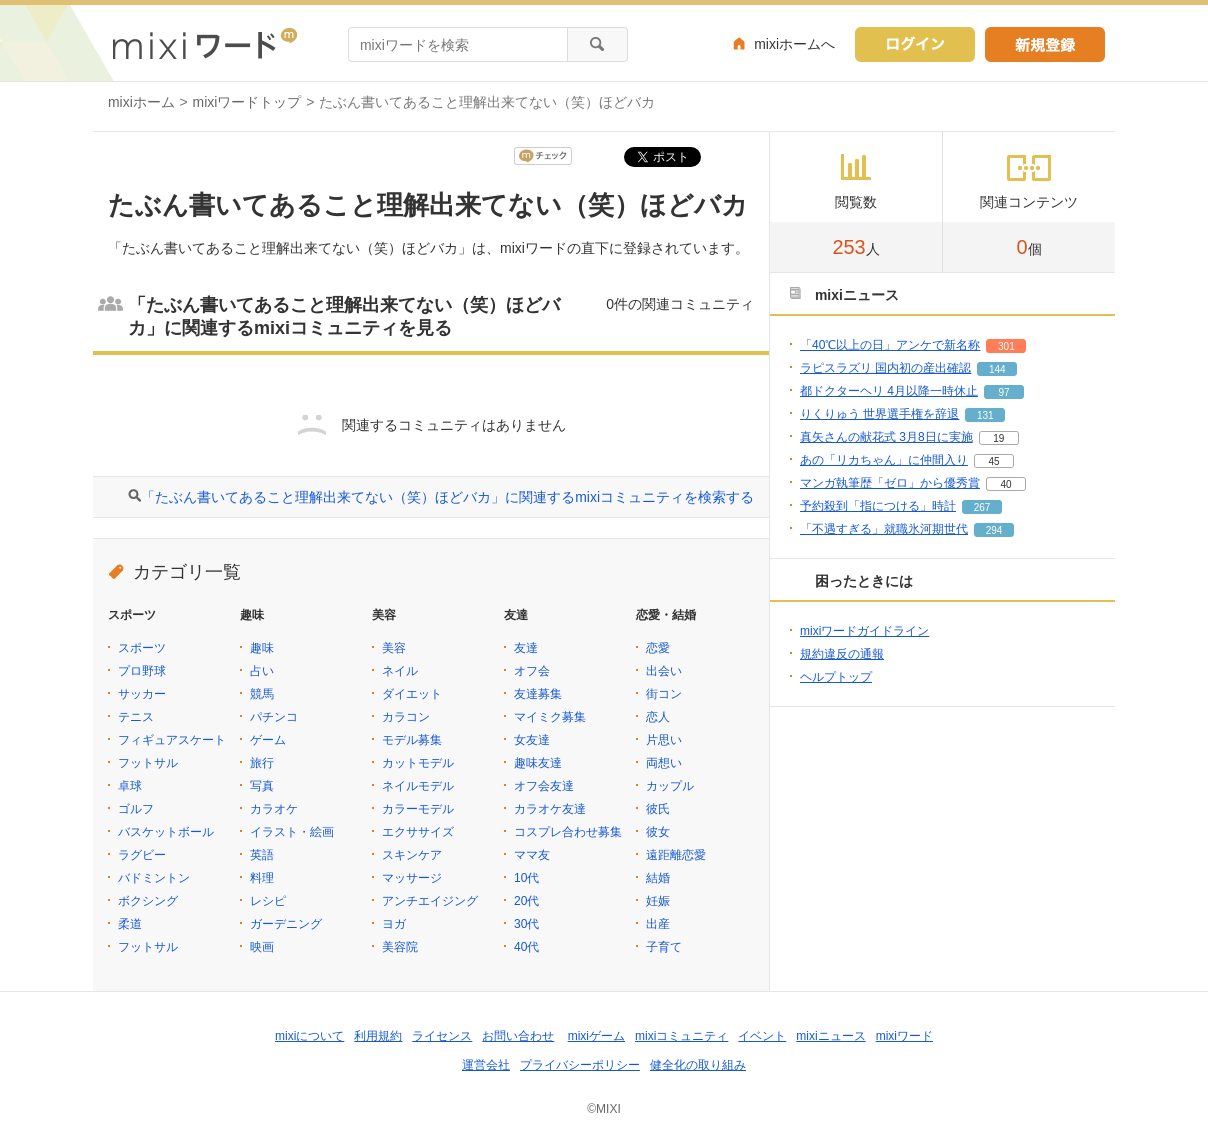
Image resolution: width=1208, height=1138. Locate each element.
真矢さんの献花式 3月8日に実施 (886, 437)
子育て (664, 947)
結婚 (658, 878)
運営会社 (486, 1065)
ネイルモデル (418, 786)
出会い (664, 671)
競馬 (262, 694)
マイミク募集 (550, 717)
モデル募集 (412, 740)
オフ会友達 (544, 786)
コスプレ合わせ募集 (568, 832)
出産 (658, 924)
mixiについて (309, 1036)
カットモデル (418, 763)
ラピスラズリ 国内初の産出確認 (885, 368)
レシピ (268, 901)
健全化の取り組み (698, 1065)
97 (1003, 392)
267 (982, 507)
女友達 (532, 740)
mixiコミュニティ (681, 1036)
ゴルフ (136, 809)
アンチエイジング (430, 901)
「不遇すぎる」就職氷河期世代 (884, 529)
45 (993, 461)
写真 (262, 786)
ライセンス (442, 1036)
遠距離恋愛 (676, 855)
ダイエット (412, 694)
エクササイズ (418, 832)
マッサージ (412, 878)
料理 (262, 878)
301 (1006, 346)
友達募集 (538, 694)
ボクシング (148, 901)
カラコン (406, 717)
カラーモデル (418, 809)
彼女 (658, 832)
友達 (526, 648)
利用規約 (378, 1036)
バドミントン (154, 878)
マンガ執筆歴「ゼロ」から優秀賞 (890, 483)
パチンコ (274, 717)
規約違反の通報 (842, 654)
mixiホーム (141, 102)
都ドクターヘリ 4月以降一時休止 (889, 391)
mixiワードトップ (247, 102)
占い (262, 671)
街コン (664, 694)
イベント (762, 1036)
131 (985, 415)
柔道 (130, 924)
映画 (262, 947)
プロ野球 (142, 671)
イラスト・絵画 (292, 832)
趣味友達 (538, 763)
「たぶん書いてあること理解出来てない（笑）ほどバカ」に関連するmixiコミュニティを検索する (447, 497)
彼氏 (658, 809)
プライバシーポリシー (580, 1065)
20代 (526, 901)
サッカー (142, 694)
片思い (664, 740)
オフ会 (532, 671)
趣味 (262, 648)
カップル (670, 786)
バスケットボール (166, 832)
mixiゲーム (596, 1036)
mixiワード (904, 1036)
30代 (526, 924)
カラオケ (274, 809)
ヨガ (394, 924)
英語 (262, 855)
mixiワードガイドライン (864, 631)
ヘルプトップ (836, 677)
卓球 (130, 786)
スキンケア (412, 855)
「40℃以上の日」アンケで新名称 (890, 345)
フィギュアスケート (172, 740)
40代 (526, 947)
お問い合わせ (518, 1036)
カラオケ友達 (550, 809)
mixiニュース (830, 1036)
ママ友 (532, 855)
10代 (526, 878)
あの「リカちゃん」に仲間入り (884, 460)
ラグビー (142, 855)
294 (994, 530)
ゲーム (268, 740)
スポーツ (142, 648)
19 (998, 438)
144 (997, 369)
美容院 (400, 947)
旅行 (262, 763)
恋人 (658, 717)
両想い (664, 763)
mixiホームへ (794, 44)
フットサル (148, 763)
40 (1005, 484)
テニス (136, 717)
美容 (394, 648)
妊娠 (658, 901)
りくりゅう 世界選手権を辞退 (879, 414)
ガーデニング (286, 924)
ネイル (400, 671)
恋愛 (658, 648)
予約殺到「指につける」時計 (878, 506)
